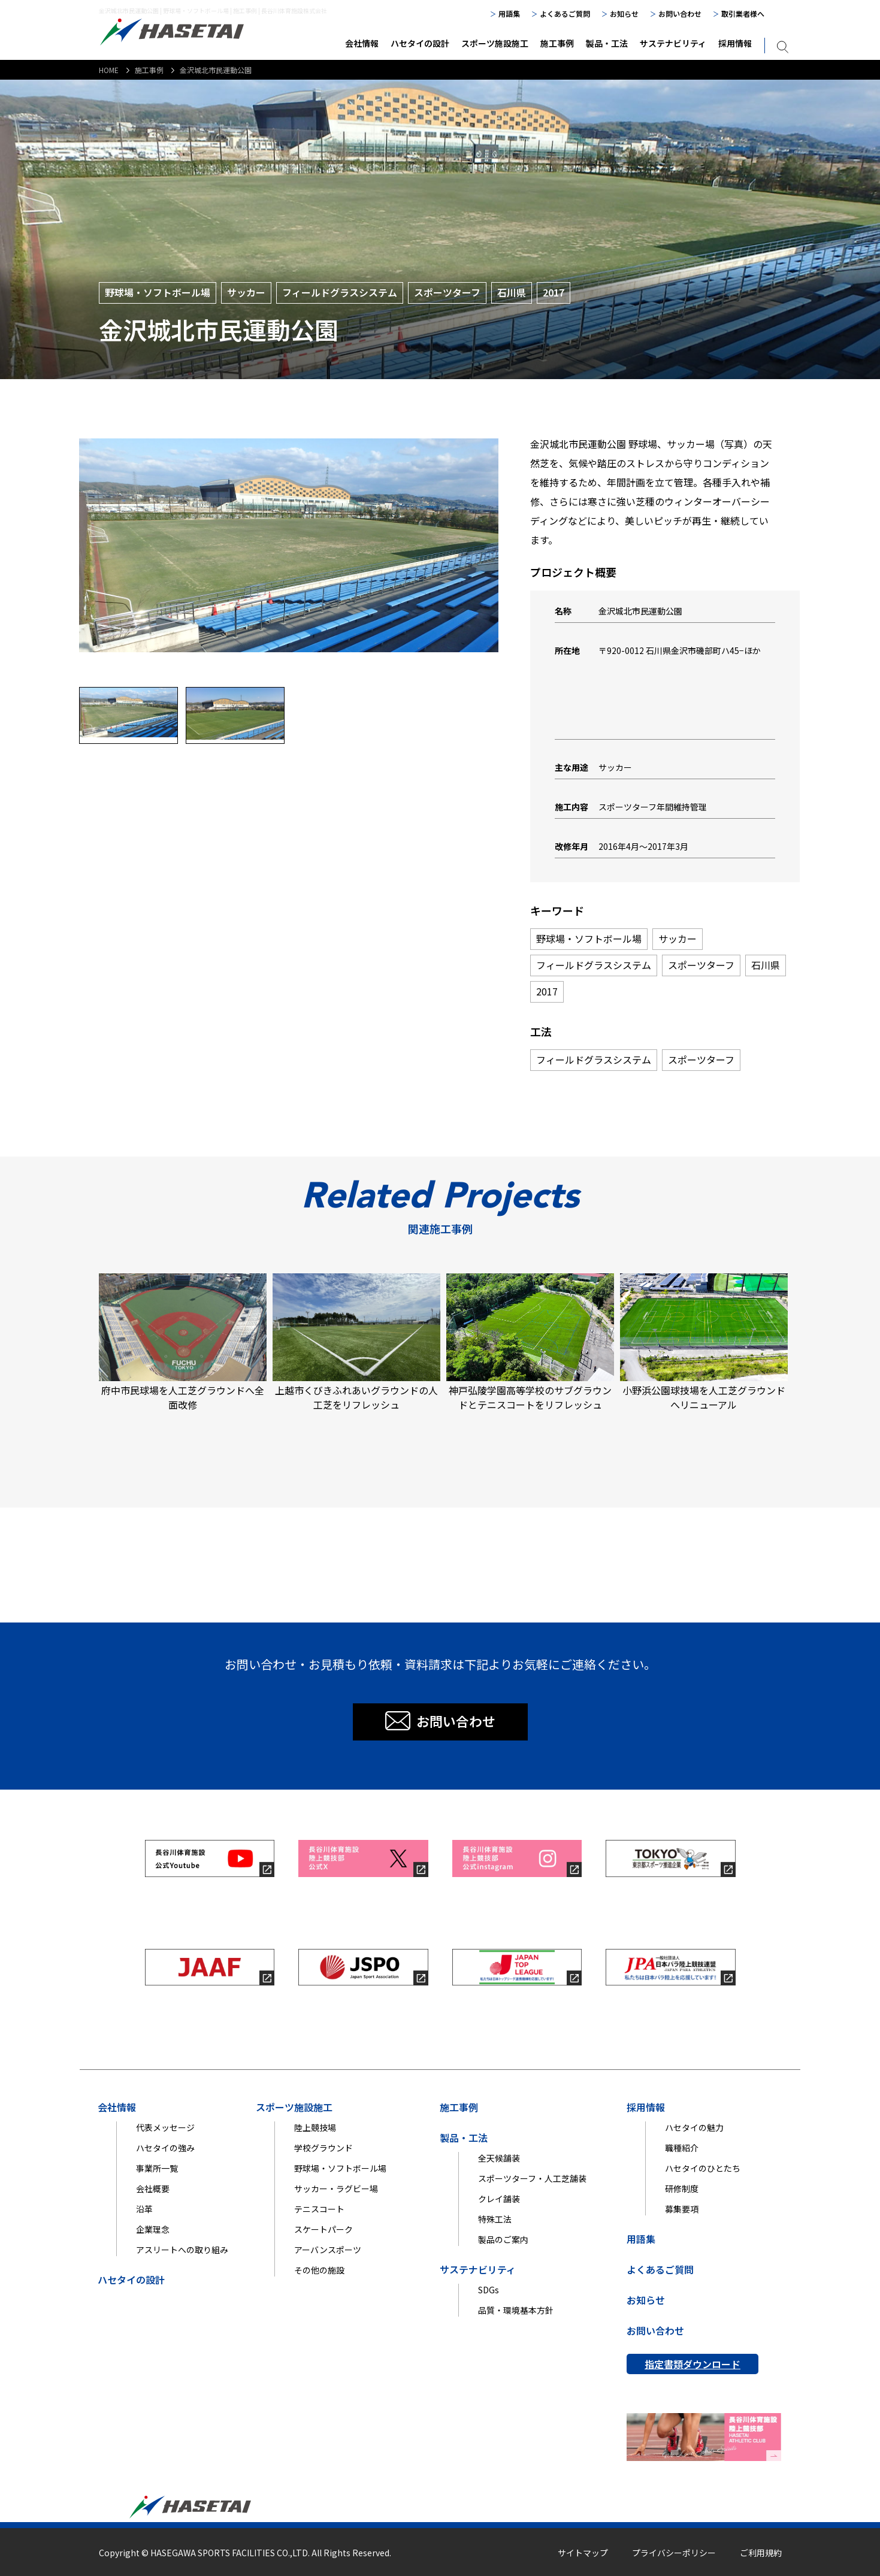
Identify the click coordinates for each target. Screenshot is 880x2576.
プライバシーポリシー (674, 2553)
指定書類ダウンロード (692, 2364)
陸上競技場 (315, 2127)
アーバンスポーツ (327, 2250)
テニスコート (319, 2209)
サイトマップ (583, 2553)
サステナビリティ (673, 43)
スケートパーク (323, 2229)
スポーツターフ (701, 965)
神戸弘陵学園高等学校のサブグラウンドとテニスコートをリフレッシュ (530, 1342)
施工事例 (557, 43)
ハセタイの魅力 (694, 2127)
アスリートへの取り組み (182, 2250)
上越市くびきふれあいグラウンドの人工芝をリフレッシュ (356, 1342)
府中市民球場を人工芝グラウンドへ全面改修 (183, 1342)
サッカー (677, 938)
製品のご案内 (503, 2239)
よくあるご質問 (565, 13)
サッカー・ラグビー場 (336, 2188)
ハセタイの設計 (420, 43)
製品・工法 (607, 43)
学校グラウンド (323, 2148)
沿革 (144, 2209)
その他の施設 (319, 2270)
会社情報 (362, 43)
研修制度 (681, 2188)
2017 (547, 991)
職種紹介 (681, 2148)
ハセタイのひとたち (702, 2168)
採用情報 (735, 43)
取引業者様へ (742, 13)
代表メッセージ (165, 2127)
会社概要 (153, 2188)
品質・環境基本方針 (516, 2310)
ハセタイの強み (165, 2148)
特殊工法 (495, 2219)
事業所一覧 (157, 2168)
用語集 (509, 13)
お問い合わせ (679, 13)
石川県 (765, 965)
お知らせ (624, 13)
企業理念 (153, 2229)
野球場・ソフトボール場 (589, 938)
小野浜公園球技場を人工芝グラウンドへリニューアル (704, 1342)
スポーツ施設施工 (494, 43)
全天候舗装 (499, 2158)
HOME (109, 70)
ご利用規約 (761, 2553)
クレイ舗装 (499, 2199)
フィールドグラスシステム (593, 965)
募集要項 (681, 2209)
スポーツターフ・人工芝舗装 (532, 2178)
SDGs (488, 2290)
